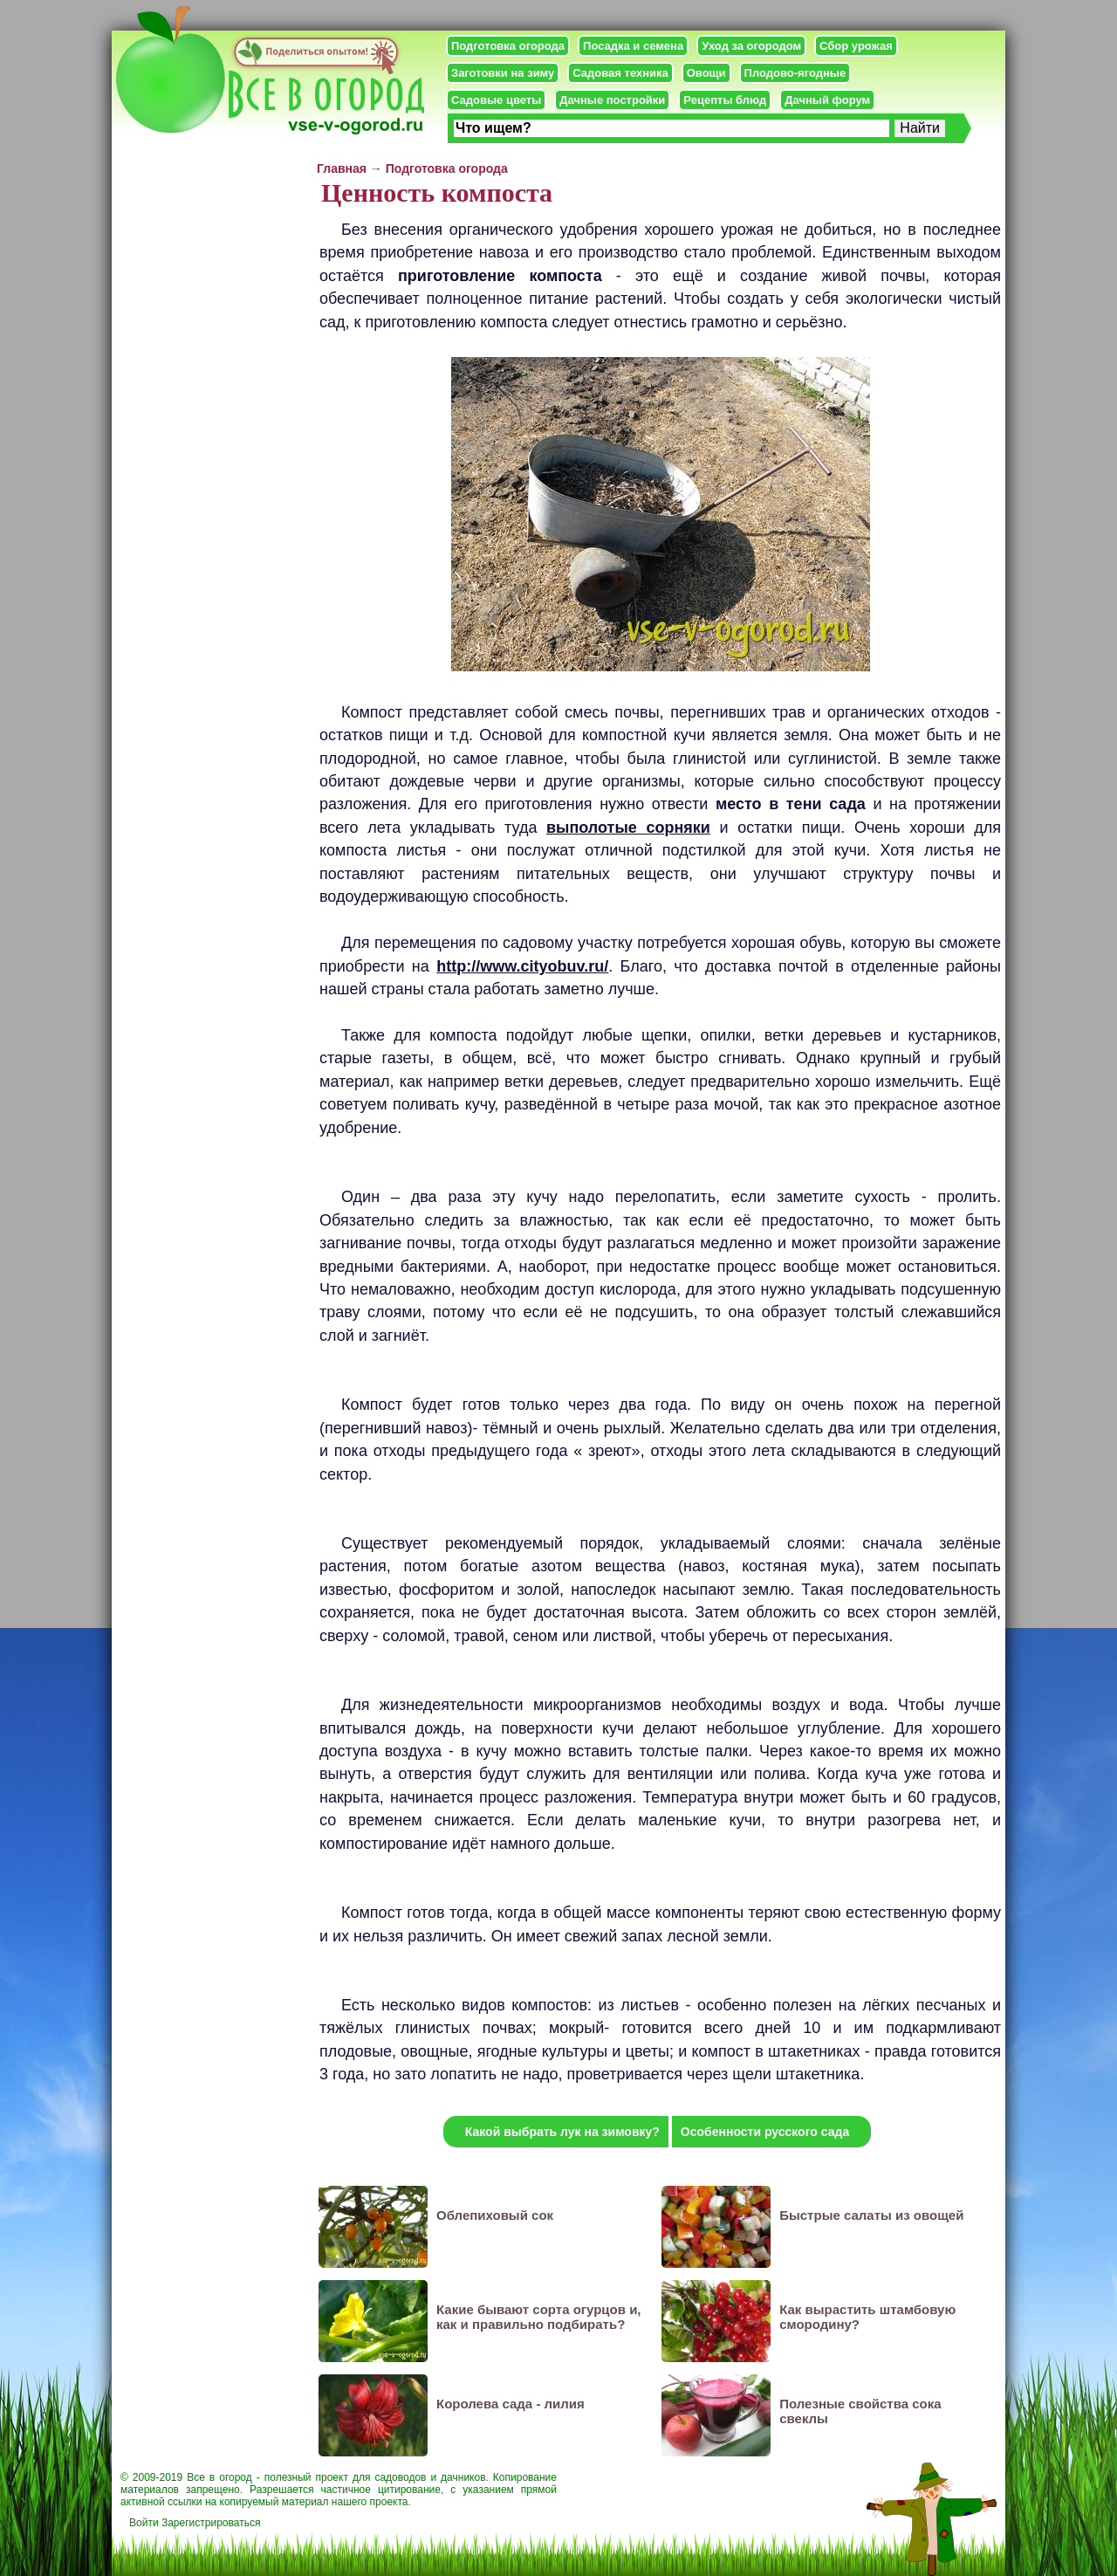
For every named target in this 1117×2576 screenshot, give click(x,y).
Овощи (706, 72)
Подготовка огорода (508, 45)
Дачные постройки (612, 99)
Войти (144, 2523)
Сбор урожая (856, 45)
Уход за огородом (751, 45)
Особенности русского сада (765, 2132)
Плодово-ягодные (795, 72)
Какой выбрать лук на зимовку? (562, 2132)
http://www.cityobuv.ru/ (522, 966)
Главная (342, 168)
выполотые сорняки (628, 827)
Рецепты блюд (724, 99)
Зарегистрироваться (210, 2523)
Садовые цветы (496, 99)
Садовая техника (620, 72)
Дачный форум (827, 99)
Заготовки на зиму (502, 72)
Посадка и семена (633, 45)
